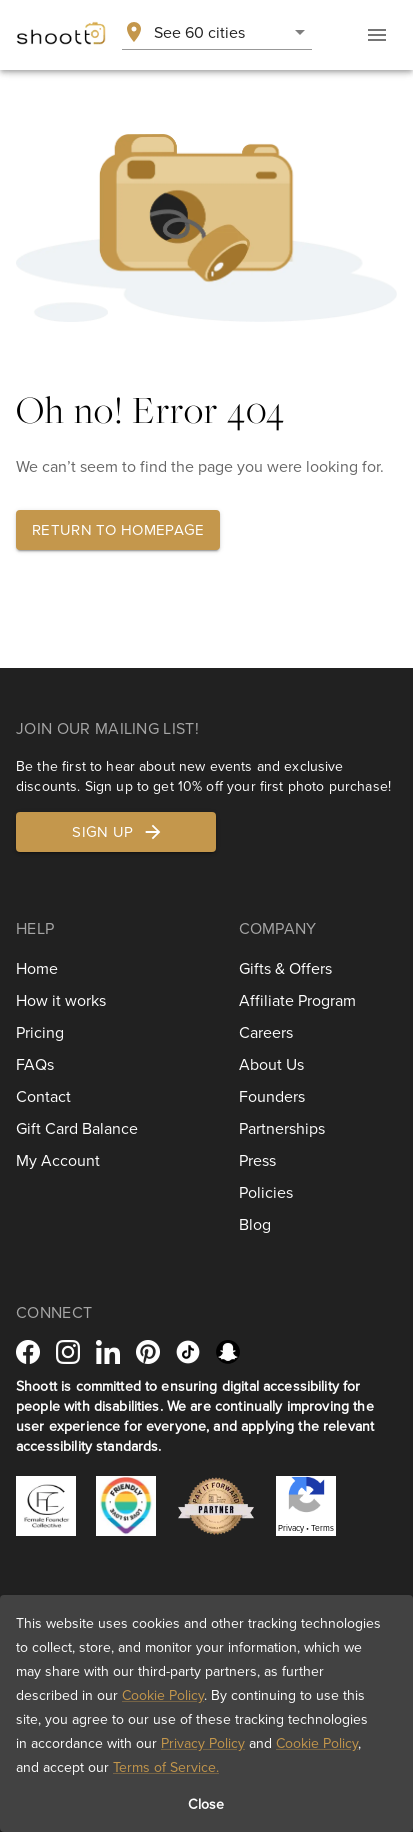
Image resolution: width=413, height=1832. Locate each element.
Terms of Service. (166, 1767)
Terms (322, 1528)
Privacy (291, 1528)
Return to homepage (118, 529)
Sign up (117, 832)
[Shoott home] (61, 35)
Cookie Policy (163, 1695)
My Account (58, 1160)
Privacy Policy (203, 1743)
